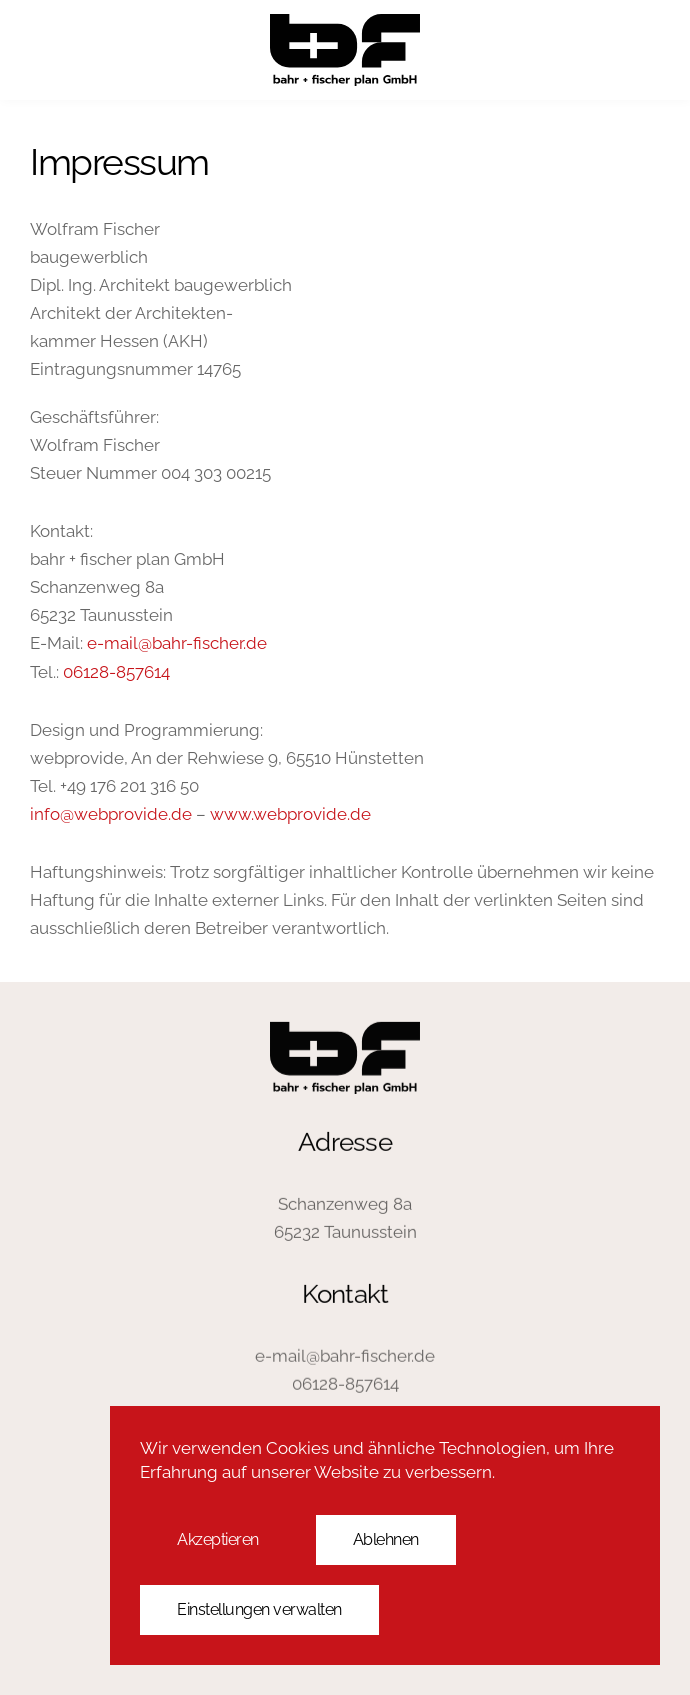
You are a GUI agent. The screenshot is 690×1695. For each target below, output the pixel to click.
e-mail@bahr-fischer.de (177, 643)
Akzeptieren (218, 1539)
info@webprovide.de (111, 814)
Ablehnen (386, 1539)
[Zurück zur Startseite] (345, 50)
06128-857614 (116, 672)
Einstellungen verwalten (259, 1609)
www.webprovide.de (290, 814)
